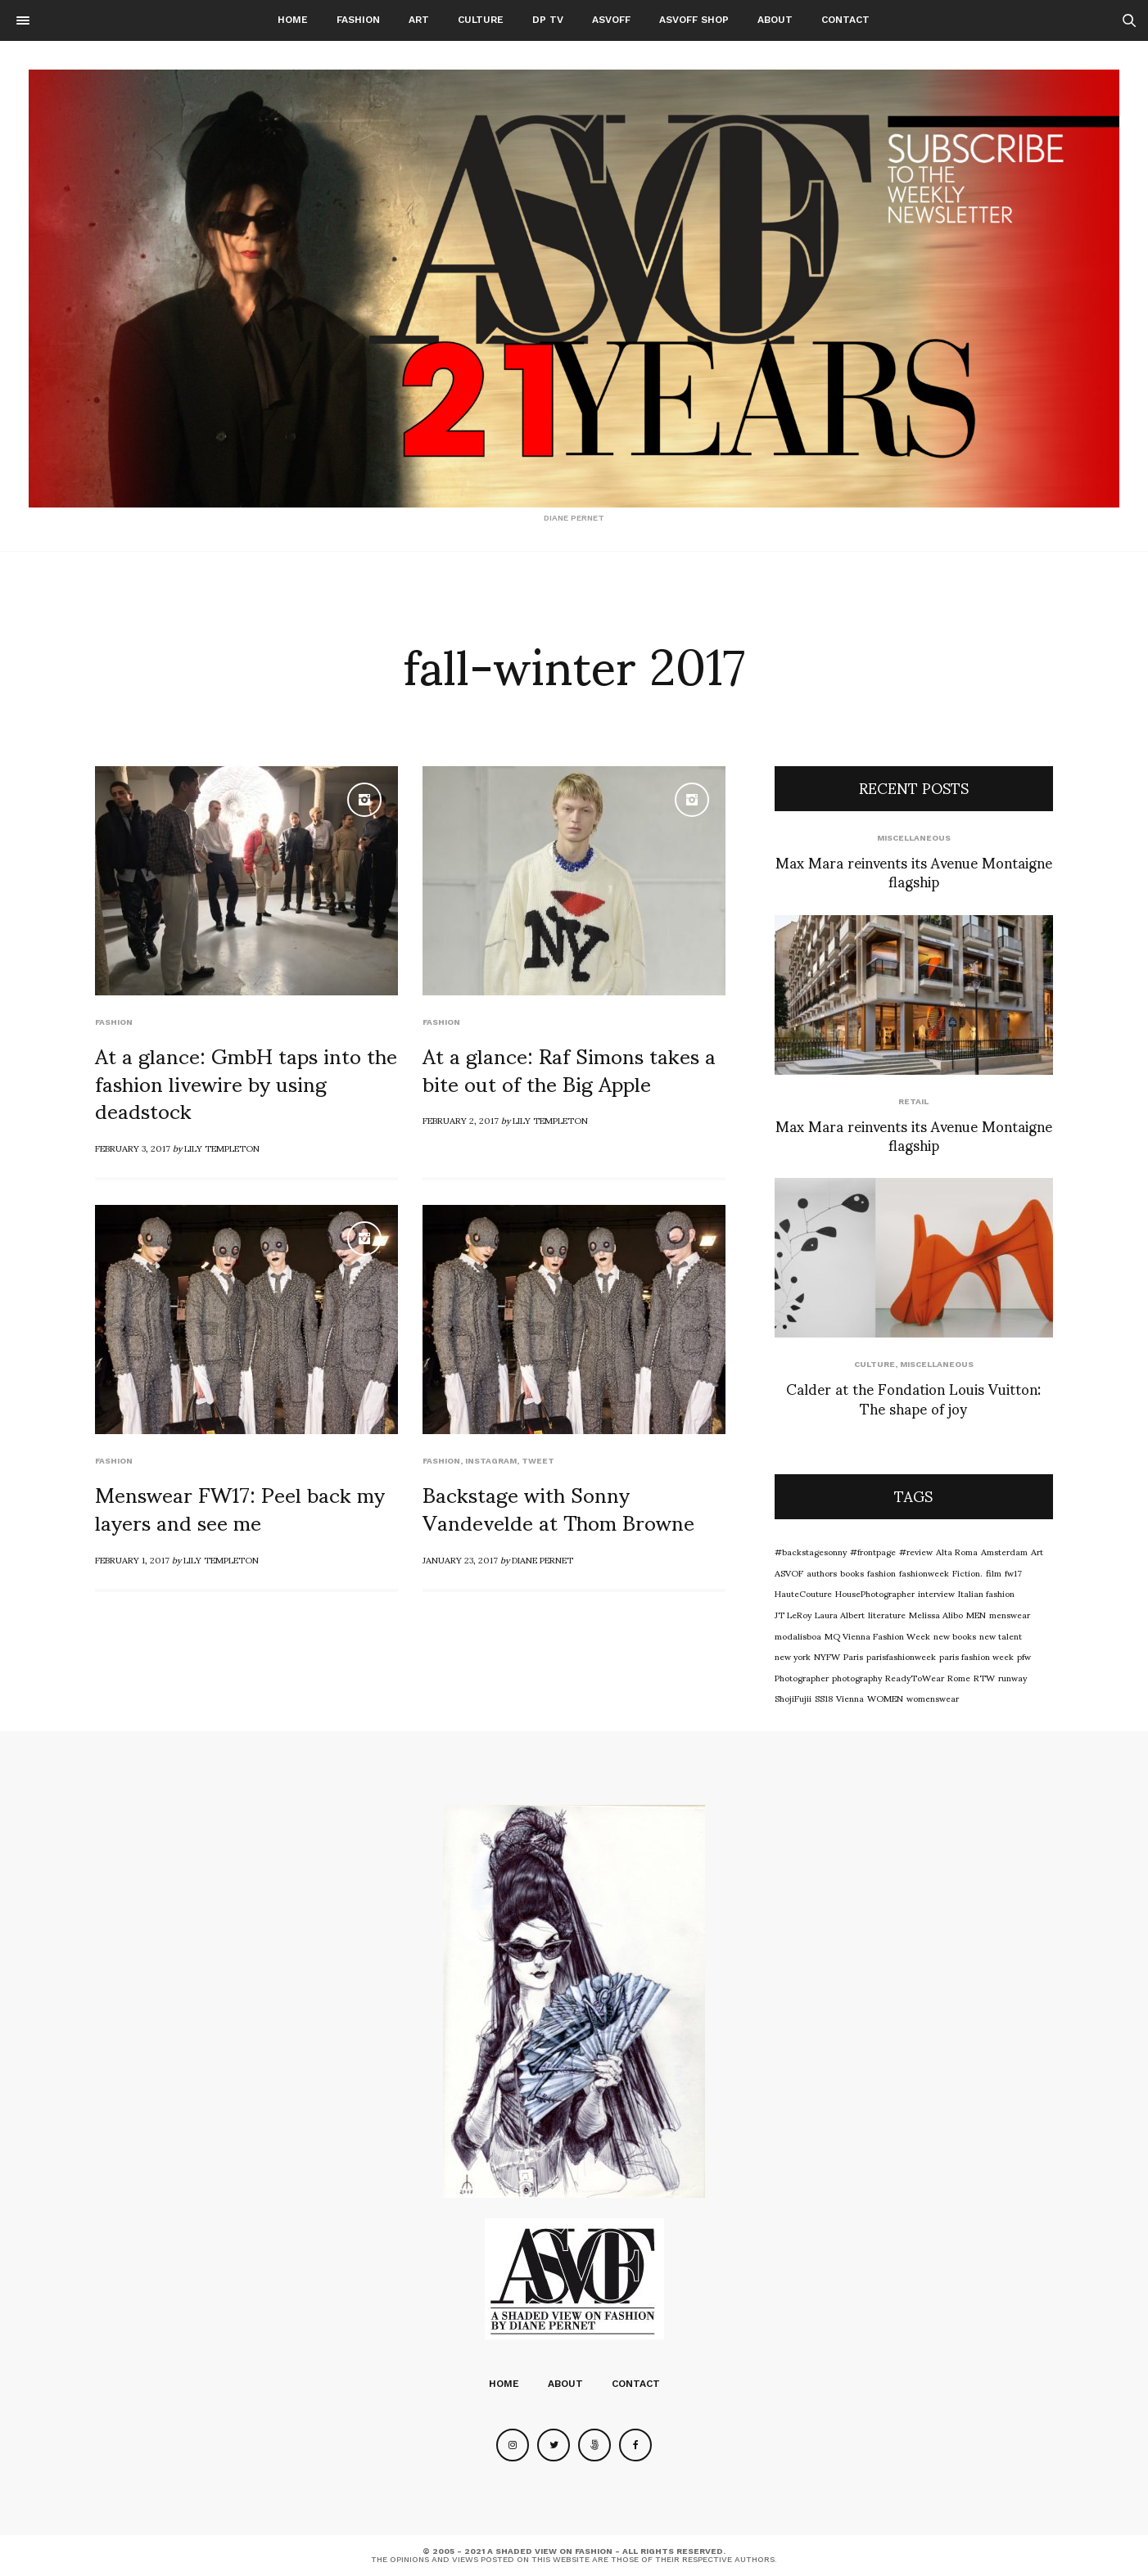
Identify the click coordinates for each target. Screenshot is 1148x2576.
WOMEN (885, 1698)
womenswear (932, 1698)
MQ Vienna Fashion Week (877, 1635)
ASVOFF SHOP (694, 19)
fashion (881, 1572)
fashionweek (924, 1572)
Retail (913, 1101)
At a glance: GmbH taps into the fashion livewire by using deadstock (246, 1082)
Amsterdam (1004, 1551)
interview (936, 1593)
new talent (1000, 1635)
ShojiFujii (793, 1698)
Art (419, 19)
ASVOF (789, 1572)
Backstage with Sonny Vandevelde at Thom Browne (558, 1507)
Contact (845, 19)
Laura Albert (840, 1614)
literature (887, 1614)
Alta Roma (957, 1551)
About (775, 19)
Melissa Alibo (936, 1614)
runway (1012, 1677)
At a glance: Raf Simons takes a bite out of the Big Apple (569, 1068)
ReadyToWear (914, 1677)
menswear (1009, 1614)
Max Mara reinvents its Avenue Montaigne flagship (913, 871)
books (852, 1572)
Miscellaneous (914, 837)
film (993, 1572)
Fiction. (967, 1572)
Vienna (850, 1698)
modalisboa (798, 1635)
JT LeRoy (793, 1614)
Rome (958, 1677)
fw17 (1013, 1572)
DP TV (547, 19)
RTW (984, 1677)
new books (954, 1635)
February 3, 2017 (132, 1148)
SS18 (824, 1698)
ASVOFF (611, 19)
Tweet (538, 1460)
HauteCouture (803, 1593)
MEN (976, 1614)
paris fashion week (976, 1656)
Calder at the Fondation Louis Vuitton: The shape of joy (913, 1397)
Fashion (358, 19)
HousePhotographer (875, 1593)
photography (857, 1677)
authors (822, 1572)
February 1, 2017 (132, 1559)
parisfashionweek (901, 1656)
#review (916, 1551)
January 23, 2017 (460, 1559)
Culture (481, 19)
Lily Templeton (222, 1148)
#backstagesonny (811, 1551)
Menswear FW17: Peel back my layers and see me (240, 1507)
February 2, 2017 (461, 1120)
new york (793, 1656)
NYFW (827, 1656)
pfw (1024, 1656)
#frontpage (873, 1551)
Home (293, 19)
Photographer (802, 1677)
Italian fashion (986, 1593)
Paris (853, 1656)
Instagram (491, 1460)
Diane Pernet (542, 1559)
